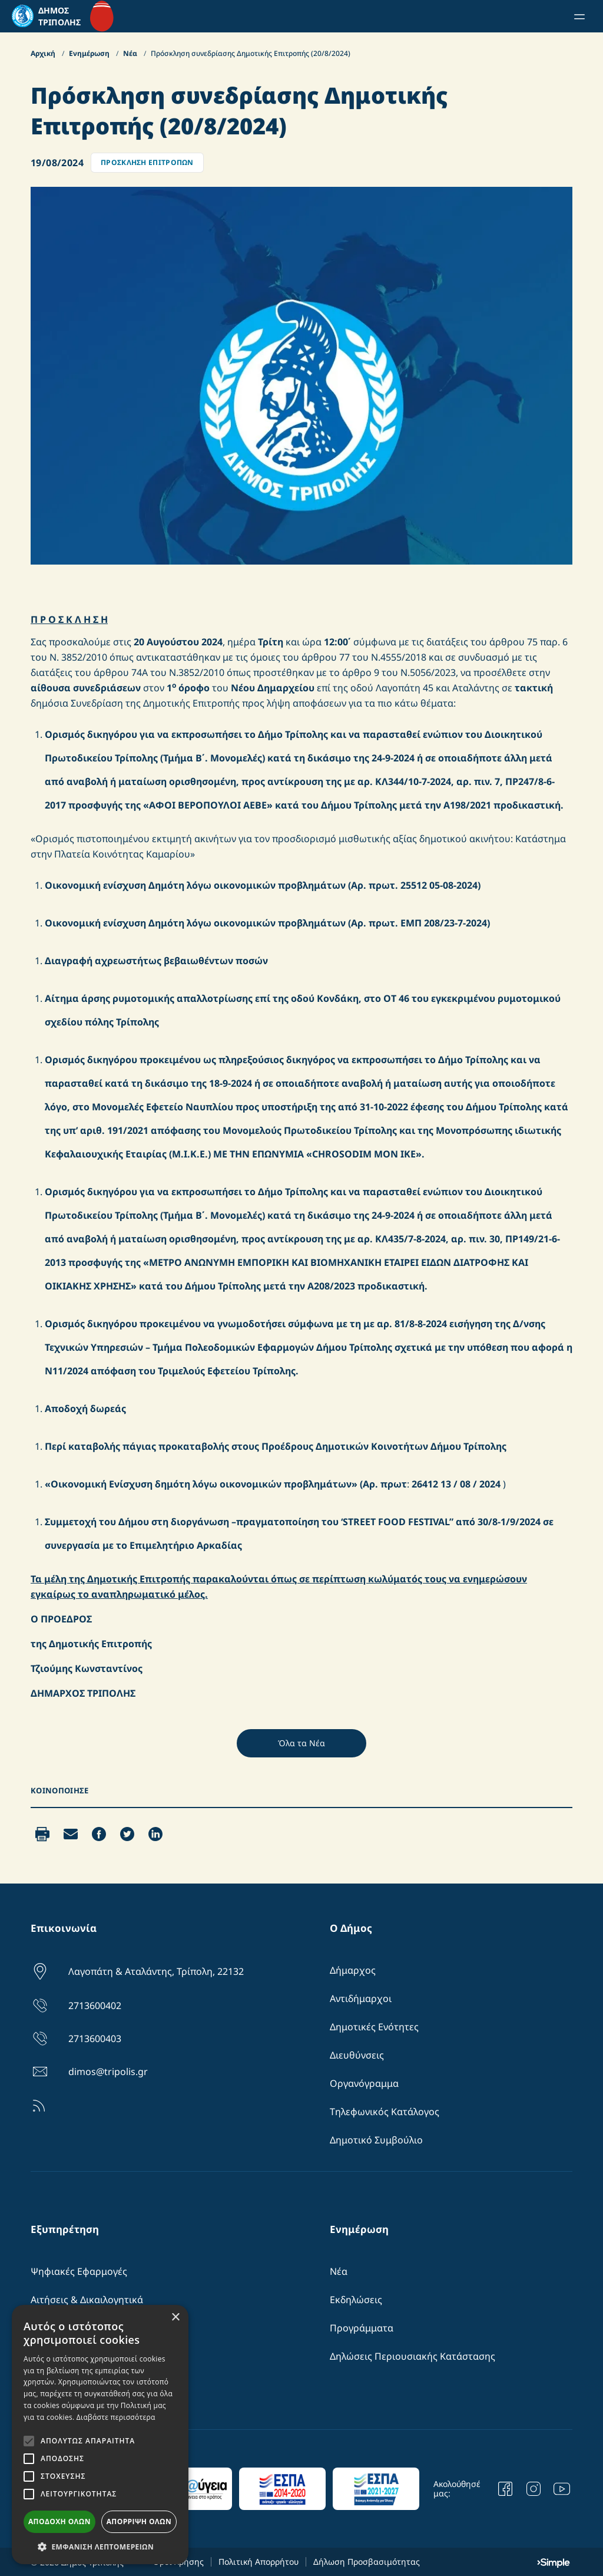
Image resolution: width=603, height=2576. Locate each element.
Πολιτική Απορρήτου (258, 2561)
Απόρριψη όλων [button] (139, 2521)
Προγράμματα (361, 2327)
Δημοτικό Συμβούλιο (376, 2139)
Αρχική (44, 53)
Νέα (131, 53)
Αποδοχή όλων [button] (59, 2521)
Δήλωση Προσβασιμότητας (366, 2561)
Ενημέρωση (90, 53)
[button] (100, 2546)
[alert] (100, 2434)
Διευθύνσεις (357, 2055)
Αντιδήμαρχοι (361, 1998)
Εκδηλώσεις (356, 2299)
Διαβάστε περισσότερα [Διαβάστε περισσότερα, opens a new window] (116, 2417)
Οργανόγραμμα (364, 2083)
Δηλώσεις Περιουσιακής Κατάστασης (412, 2356)
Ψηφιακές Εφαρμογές (79, 2271)
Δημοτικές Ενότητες (374, 2026)
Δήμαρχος (353, 1970)
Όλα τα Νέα (301, 1743)
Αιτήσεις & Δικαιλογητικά (87, 2299)
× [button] (175, 2317)
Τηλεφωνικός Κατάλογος (384, 2111)
